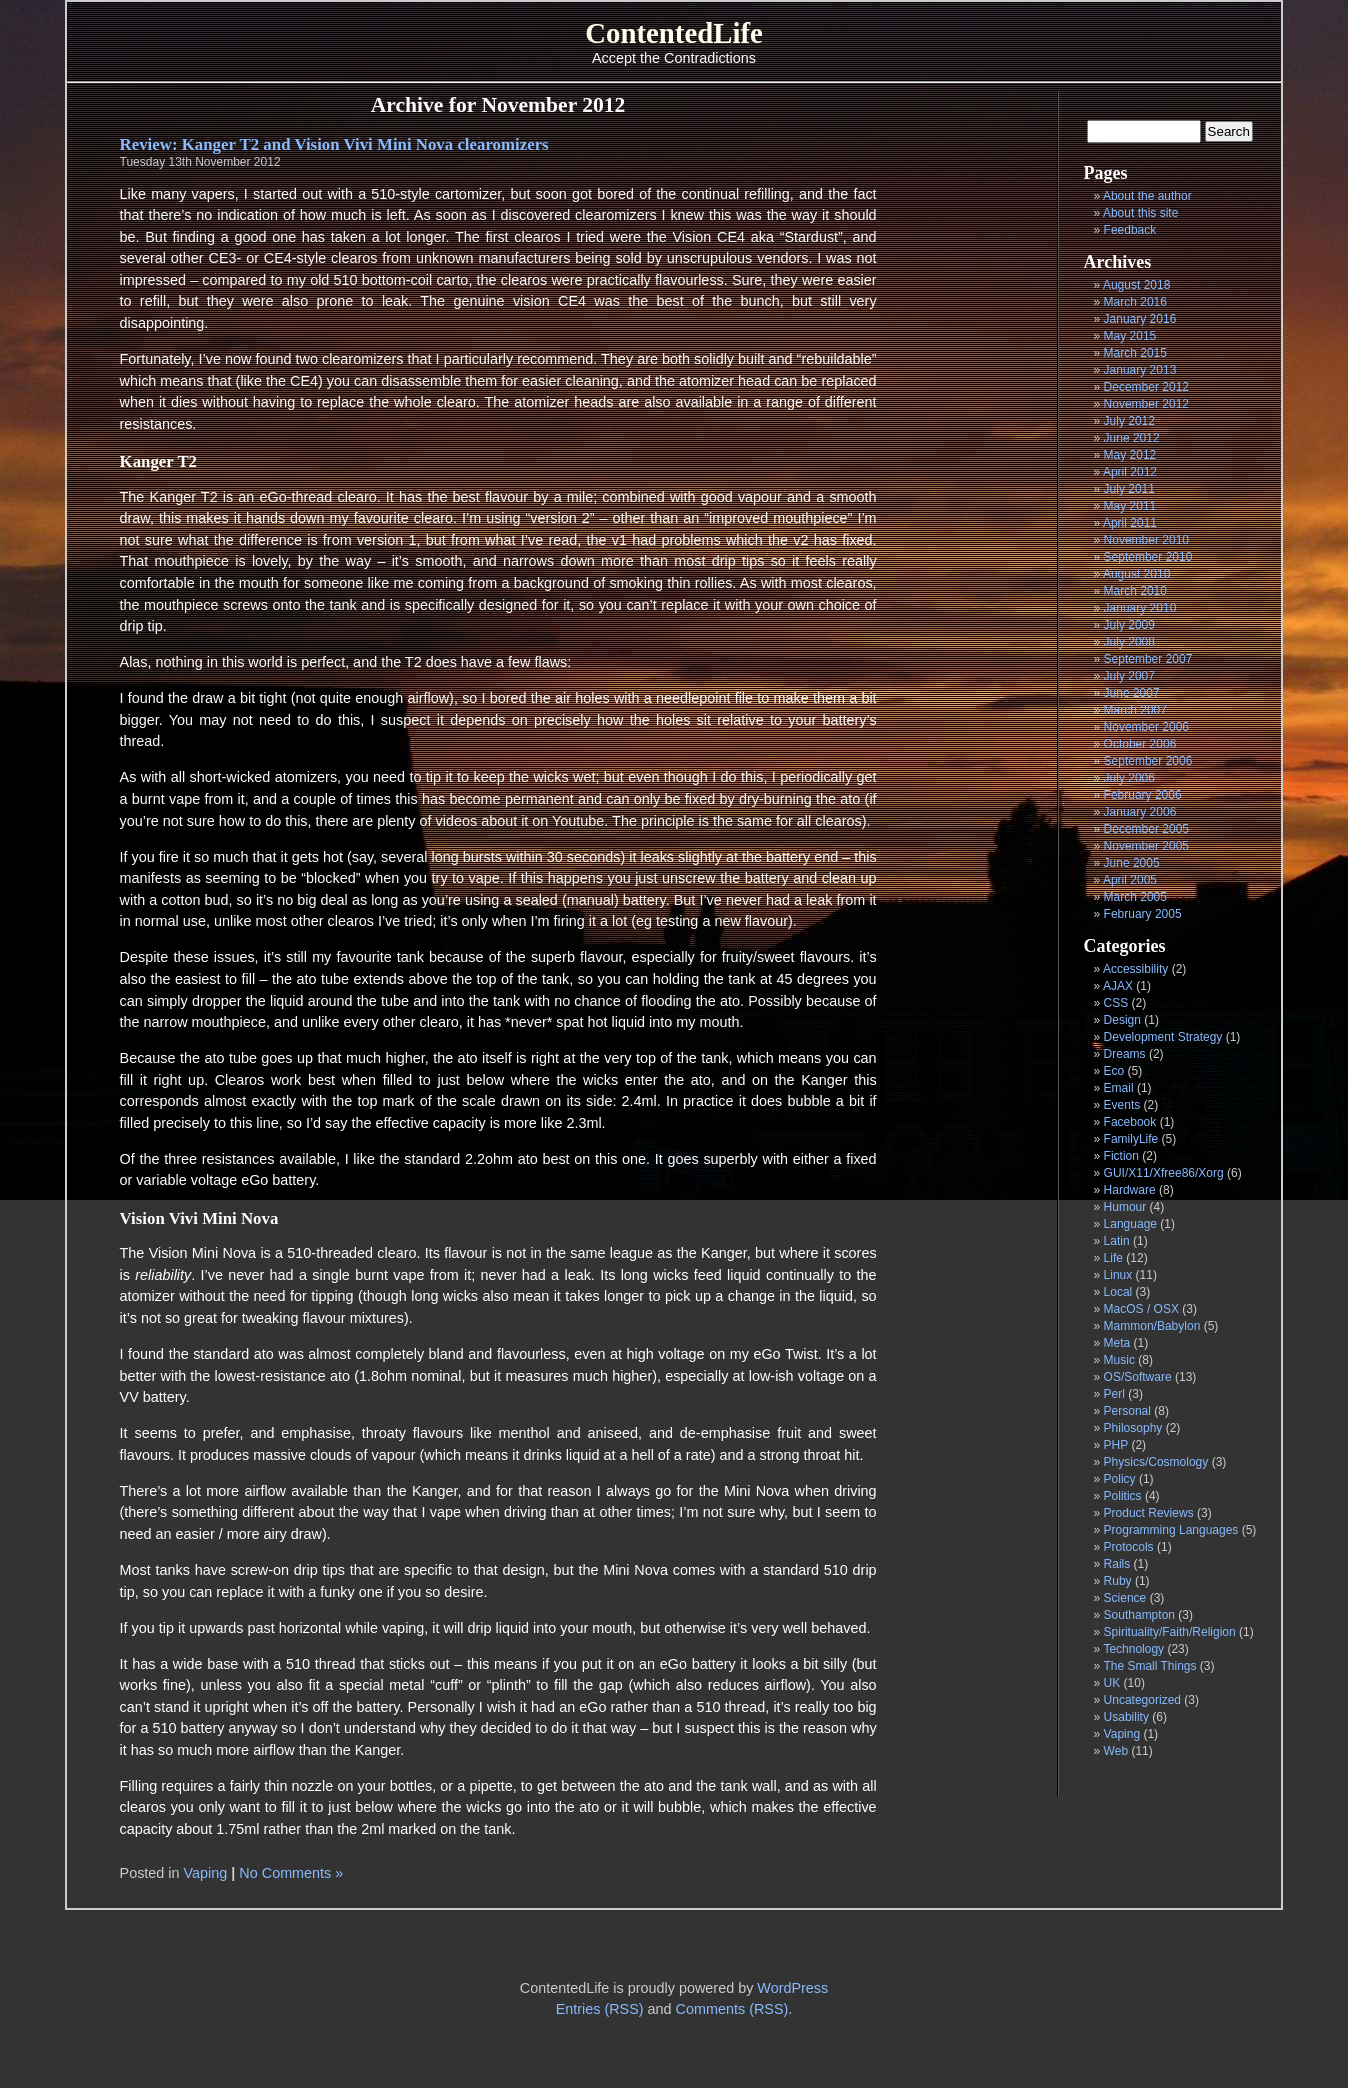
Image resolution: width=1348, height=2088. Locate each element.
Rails (1117, 1564)
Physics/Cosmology (1156, 1462)
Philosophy (1133, 1428)
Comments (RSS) (732, 2009)
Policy (1120, 1479)
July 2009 (1129, 625)
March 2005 (1135, 897)
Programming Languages (1171, 1530)
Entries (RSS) (600, 2009)
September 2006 (1148, 761)
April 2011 (1130, 523)
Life (1113, 1258)
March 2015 (1135, 353)
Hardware (1130, 1190)
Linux (1118, 1275)
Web (1116, 1751)
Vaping (1122, 1734)
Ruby (1118, 1581)
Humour (1125, 1207)
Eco (1114, 1071)
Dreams (1125, 1054)
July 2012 (1129, 421)
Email (1119, 1088)
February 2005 (1143, 914)
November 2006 (1146, 727)
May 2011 (1130, 506)
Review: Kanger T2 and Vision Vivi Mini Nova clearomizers (334, 144)
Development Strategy (1163, 1037)
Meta (1117, 1343)
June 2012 (1132, 438)
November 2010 (1146, 540)
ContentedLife (674, 33)
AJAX (1118, 986)
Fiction (1121, 1156)
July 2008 (1129, 642)
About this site (1140, 213)
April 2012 (1130, 472)
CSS (1116, 1003)
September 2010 (1148, 557)
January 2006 (1140, 812)
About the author (1147, 196)
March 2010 (1135, 591)
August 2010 (1136, 574)
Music (1119, 1360)
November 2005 (1146, 846)
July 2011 (1129, 489)
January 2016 (1140, 319)
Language (1130, 1224)
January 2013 (1140, 370)
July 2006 (1129, 778)
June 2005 (1132, 863)
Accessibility (1135, 969)
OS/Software (1138, 1377)
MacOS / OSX (1141, 1309)
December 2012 (1146, 387)
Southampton (1139, 1615)
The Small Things (1149, 1666)
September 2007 (1148, 659)
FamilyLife (1131, 1139)
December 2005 (1146, 829)
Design (1122, 1020)
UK (1112, 1683)
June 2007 (1132, 693)
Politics (1123, 1496)
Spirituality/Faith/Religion (1170, 1632)
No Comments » (291, 1873)
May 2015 (1130, 336)
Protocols (1129, 1547)
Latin (1117, 1241)
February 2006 (1143, 795)
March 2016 (1135, 302)
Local (1118, 1292)
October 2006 (1140, 744)
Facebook (1130, 1122)
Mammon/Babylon (1152, 1326)
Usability (1126, 1717)
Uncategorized (1142, 1700)
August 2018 (1136, 285)
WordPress (792, 1988)
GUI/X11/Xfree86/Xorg (1164, 1173)
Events (1122, 1105)
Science (1125, 1598)
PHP (1116, 1445)
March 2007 (1135, 710)
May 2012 (1130, 455)
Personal (1127, 1411)
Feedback (1130, 230)
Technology (1133, 1649)
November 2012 (1146, 404)
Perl (1114, 1394)
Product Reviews (1149, 1513)
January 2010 (1140, 608)
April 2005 (1130, 880)
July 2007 (1129, 676)
